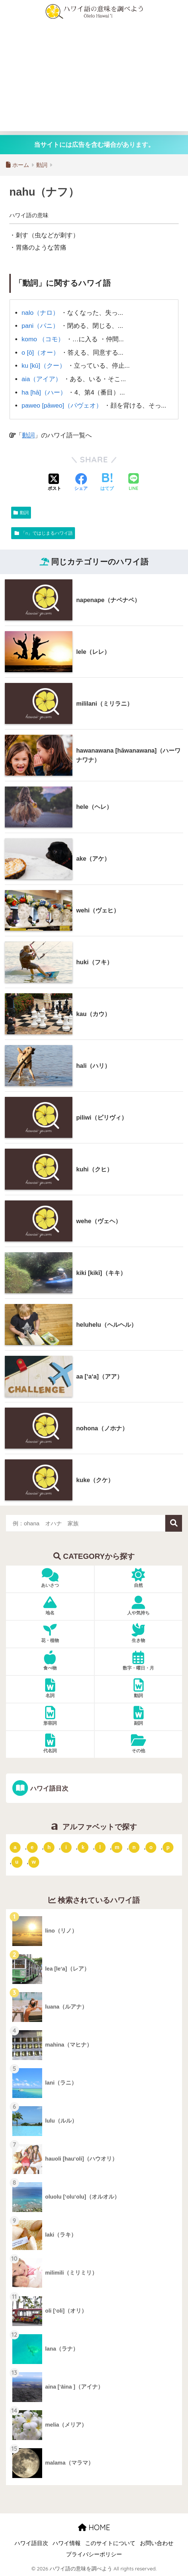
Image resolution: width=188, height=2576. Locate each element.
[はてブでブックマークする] (107, 482)
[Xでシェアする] (54, 482)
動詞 (28, 435)
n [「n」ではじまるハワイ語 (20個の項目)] (134, 1847)
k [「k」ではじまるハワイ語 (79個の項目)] (83, 1847)
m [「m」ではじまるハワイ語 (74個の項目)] (117, 1847)
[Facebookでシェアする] (81, 482)
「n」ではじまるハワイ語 (47, 533)
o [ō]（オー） (40, 352)
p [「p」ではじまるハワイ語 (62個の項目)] (168, 1847)
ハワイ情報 (67, 2543)
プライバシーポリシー (94, 2554)
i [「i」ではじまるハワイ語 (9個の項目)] (66, 1847)
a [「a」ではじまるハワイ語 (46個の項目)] (15, 1847)
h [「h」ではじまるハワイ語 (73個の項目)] (49, 1847)
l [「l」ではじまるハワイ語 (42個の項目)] (100, 1847)
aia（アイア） (42, 379)
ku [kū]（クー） (44, 365)
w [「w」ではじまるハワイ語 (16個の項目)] (34, 1862)
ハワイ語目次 (49, 1788)
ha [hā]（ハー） (44, 392)
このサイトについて (110, 2543)
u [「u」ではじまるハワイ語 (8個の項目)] (17, 1862)
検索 (173, 1523)
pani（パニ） (40, 325)
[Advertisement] (94, 79)
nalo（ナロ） (40, 312)
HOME (94, 2527)
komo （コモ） (43, 339)
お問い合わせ (156, 2543)
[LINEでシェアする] (133, 482)
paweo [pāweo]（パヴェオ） (62, 405)
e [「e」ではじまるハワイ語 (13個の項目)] (32, 1847)
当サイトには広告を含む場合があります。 (94, 144)
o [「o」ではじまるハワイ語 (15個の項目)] (151, 1847)
